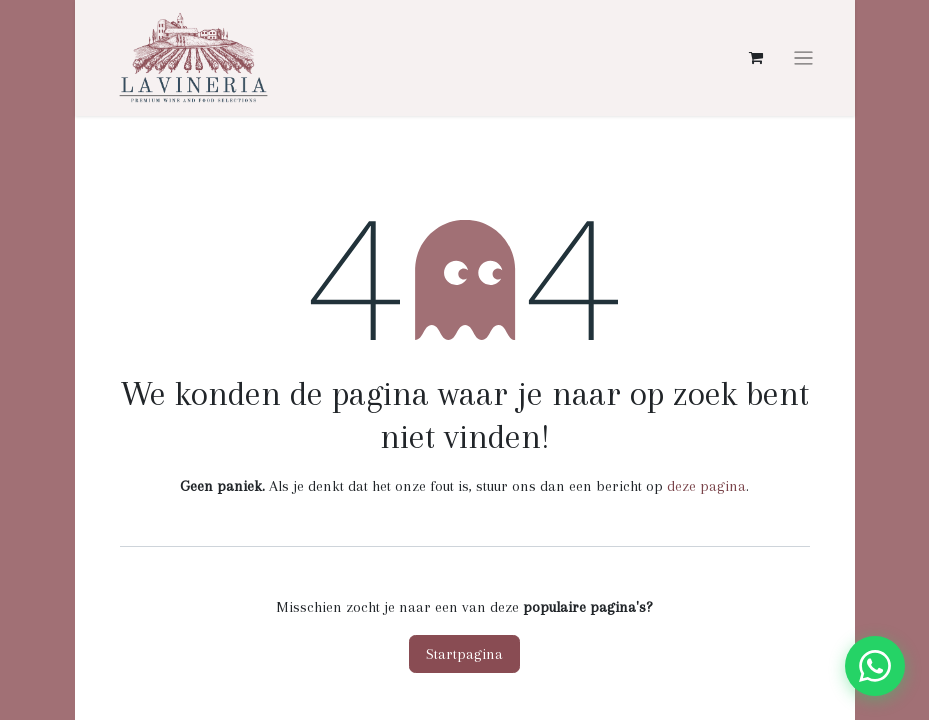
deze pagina (706, 486)
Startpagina (464, 654)
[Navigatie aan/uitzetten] (803, 58)
